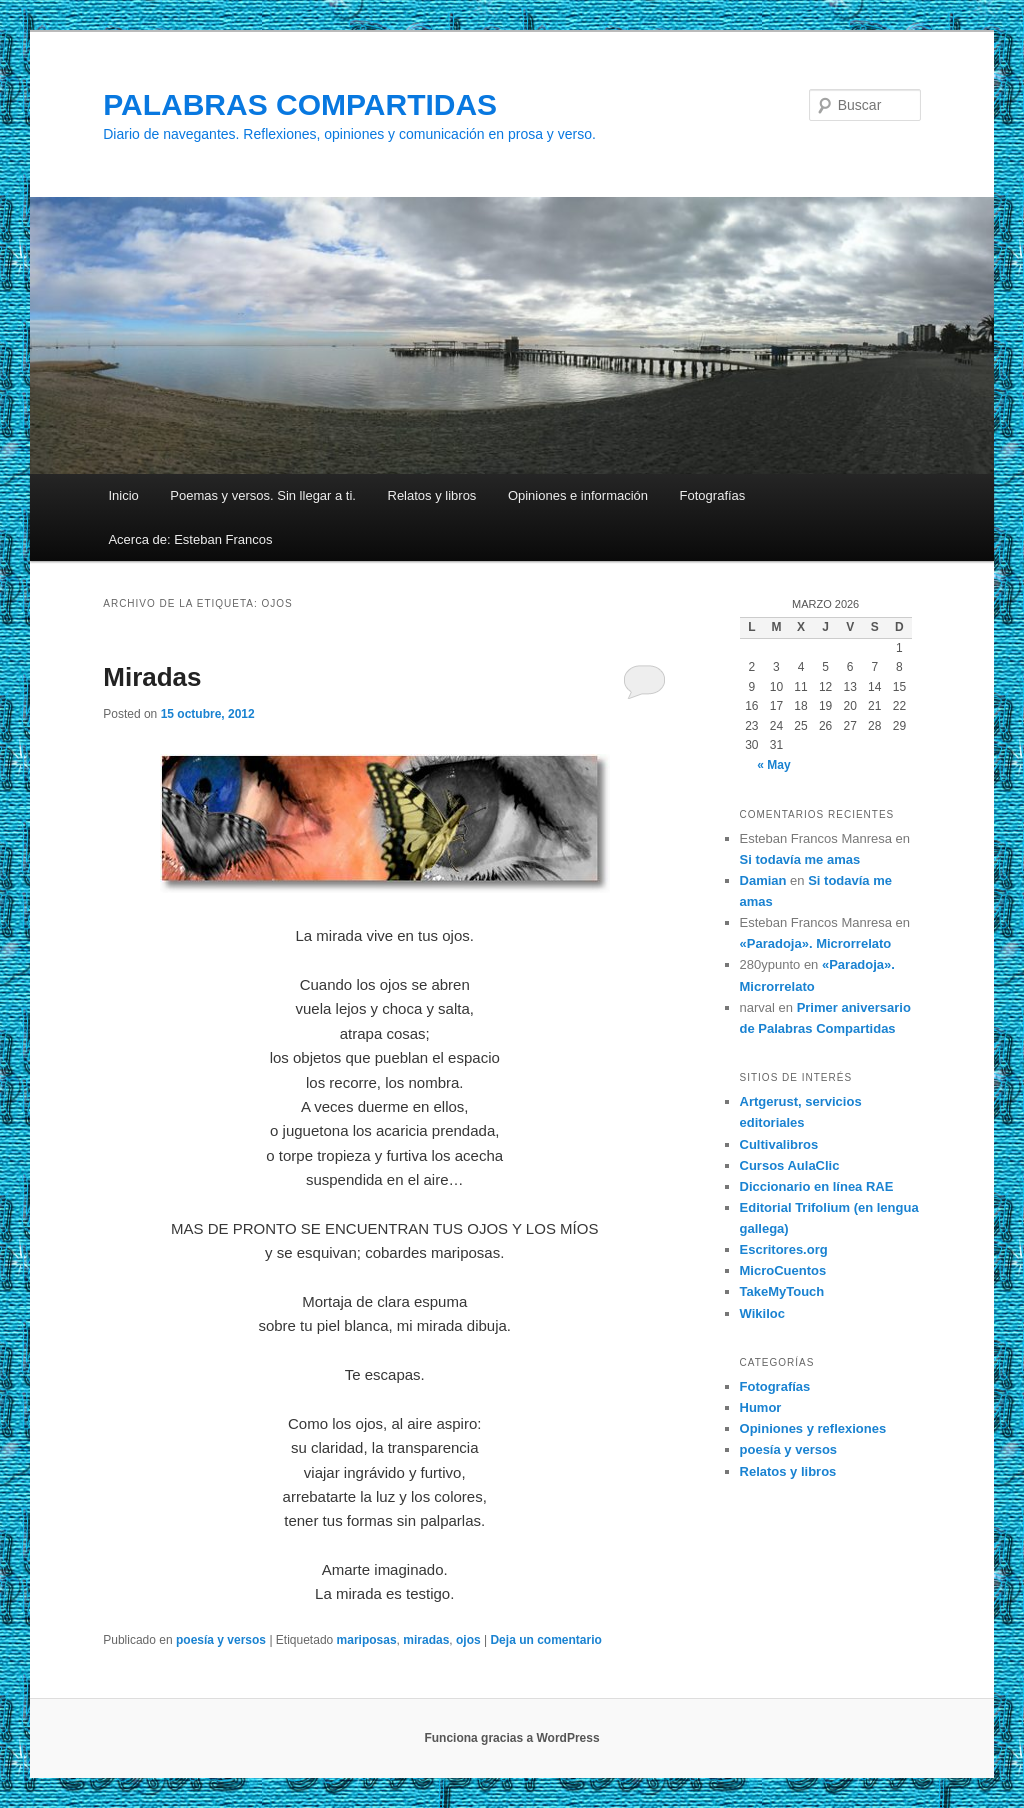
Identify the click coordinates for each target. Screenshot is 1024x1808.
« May (773, 765)
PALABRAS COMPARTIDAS (300, 104)
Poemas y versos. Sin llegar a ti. (263, 495)
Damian (763, 880)
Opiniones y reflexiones (813, 1428)
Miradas (152, 677)
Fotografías (713, 495)
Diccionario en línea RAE (817, 1186)
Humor (761, 1407)
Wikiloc (762, 1313)
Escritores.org (784, 1249)
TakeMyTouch (782, 1291)
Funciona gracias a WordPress (511, 1738)
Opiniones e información (578, 495)
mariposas (367, 1640)
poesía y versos (221, 1640)
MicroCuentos (783, 1270)
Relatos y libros (432, 495)
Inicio (123, 495)
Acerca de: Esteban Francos (190, 539)
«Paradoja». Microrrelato (816, 943)
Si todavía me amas (800, 859)
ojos (468, 1640)
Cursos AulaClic (790, 1165)
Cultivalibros (779, 1144)
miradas (426, 1640)
